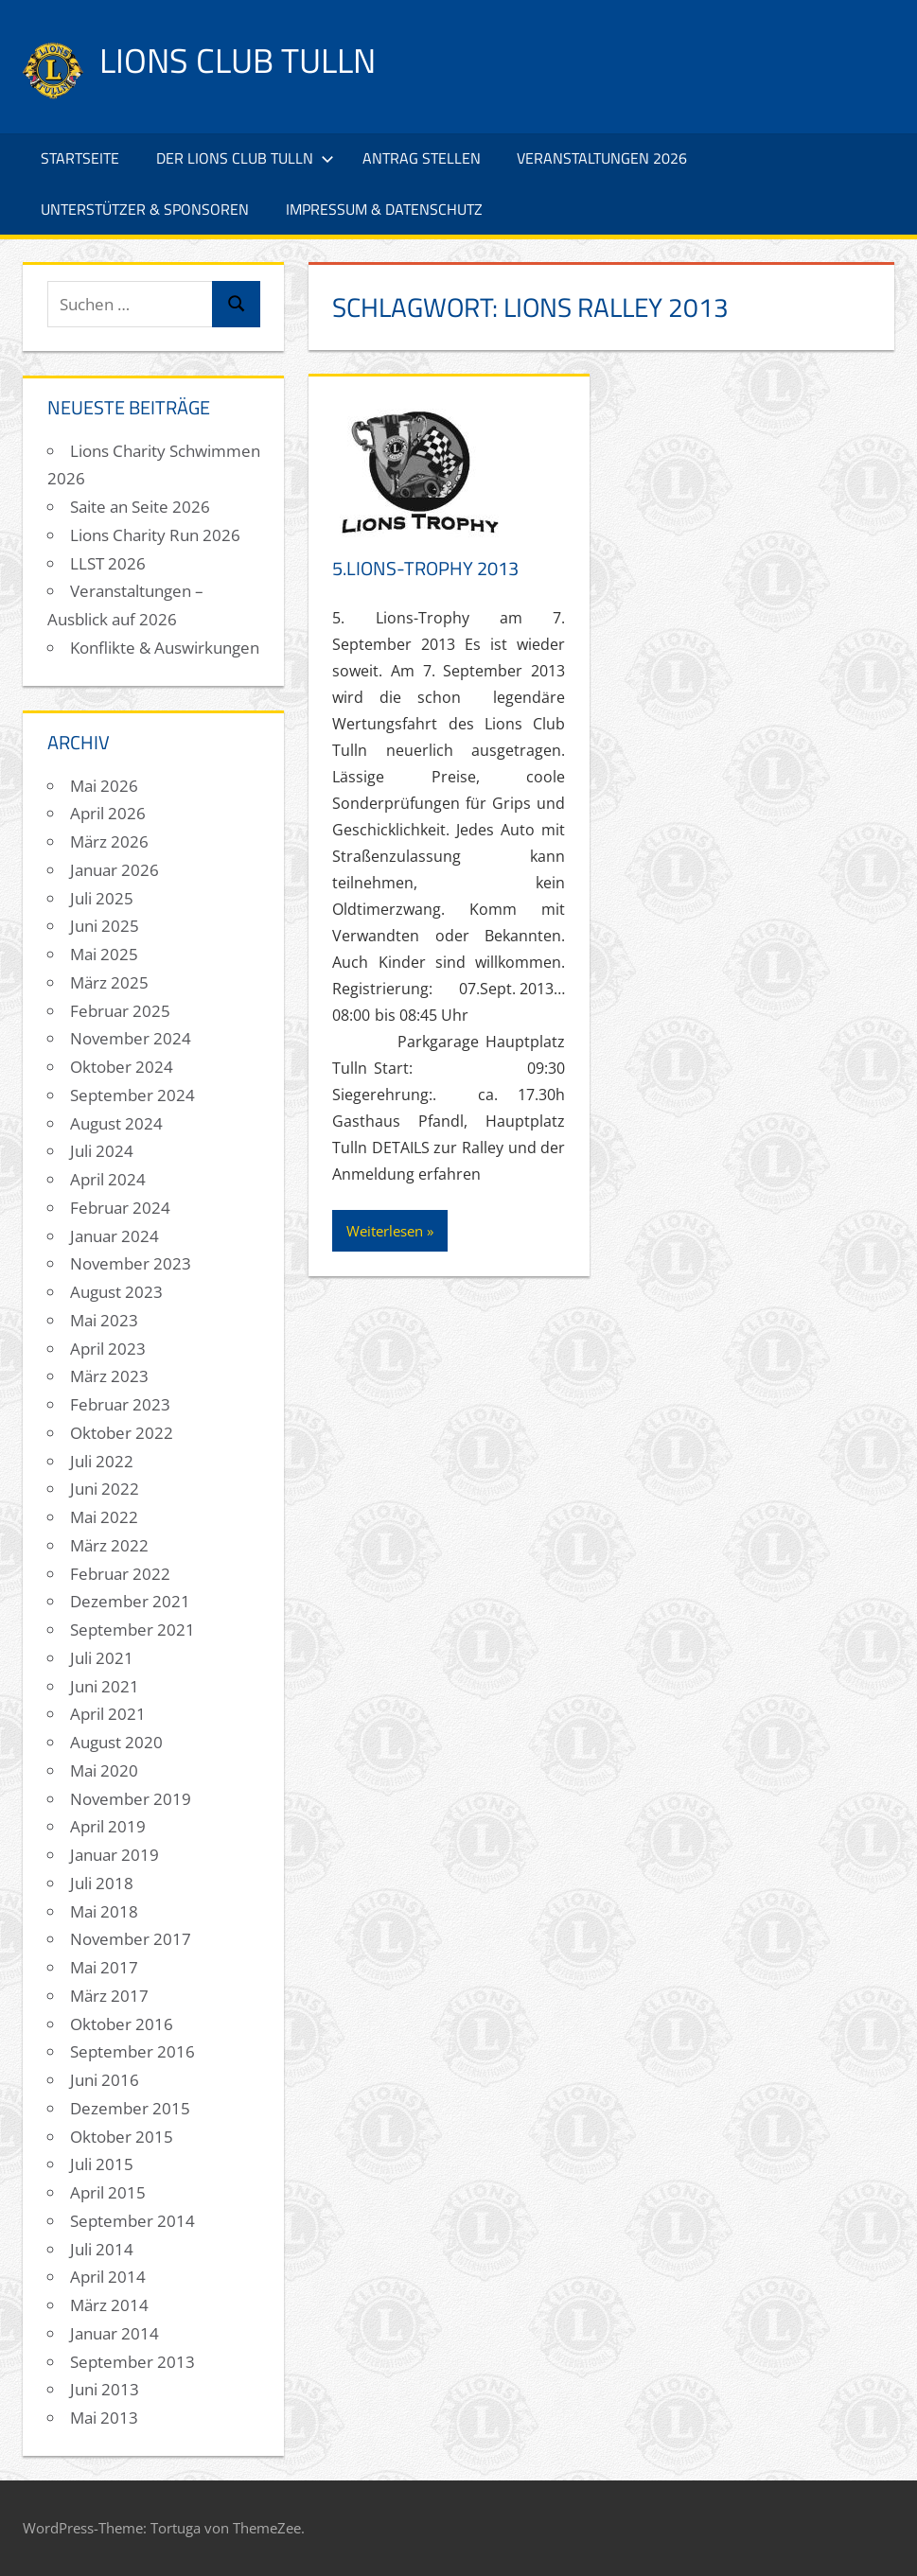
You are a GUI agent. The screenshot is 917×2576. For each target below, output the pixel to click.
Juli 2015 (101, 2164)
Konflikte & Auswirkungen (164, 647)
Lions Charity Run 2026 (155, 535)
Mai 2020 (104, 1770)
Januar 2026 (114, 870)
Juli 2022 (101, 1461)
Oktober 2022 (121, 1433)
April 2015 (108, 2192)
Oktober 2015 (121, 2136)
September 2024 (132, 1095)
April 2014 (108, 2276)
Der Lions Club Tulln (245, 158)
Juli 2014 (101, 2249)
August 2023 (116, 1292)
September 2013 (132, 2362)
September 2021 (132, 1629)
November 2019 (130, 1799)
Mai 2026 (104, 786)
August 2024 (116, 1123)
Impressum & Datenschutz (384, 209)
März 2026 (109, 841)
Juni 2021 (104, 1686)
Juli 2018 (101, 1883)
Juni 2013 (104, 2389)
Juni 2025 (104, 926)
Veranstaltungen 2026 (602, 158)
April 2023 (108, 1348)
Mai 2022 (104, 1517)
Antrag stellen (421, 158)
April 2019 (108, 1826)
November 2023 (130, 1263)
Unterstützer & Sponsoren (145, 209)
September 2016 (132, 2051)
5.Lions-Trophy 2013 (425, 568)
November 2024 (130, 1038)
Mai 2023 (104, 1320)
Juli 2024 (101, 1151)
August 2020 (116, 1742)
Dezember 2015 (130, 2108)
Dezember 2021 (130, 1601)
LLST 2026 (108, 563)
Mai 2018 (104, 1911)
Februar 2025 (120, 1011)
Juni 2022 (104, 1488)
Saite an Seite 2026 (140, 506)
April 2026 (108, 813)
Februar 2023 (120, 1404)
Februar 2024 (120, 1207)
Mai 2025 (104, 954)
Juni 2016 (104, 2080)
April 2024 (108, 1179)
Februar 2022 (120, 1574)
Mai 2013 (104, 2417)
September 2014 (132, 2221)
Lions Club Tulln (237, 60)
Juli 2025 (101, 898)
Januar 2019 (114, 1855)
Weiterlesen (384, 1230)
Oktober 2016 (121, 2024)
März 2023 (109, 1376)
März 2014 (109, 2305)
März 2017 (109, 1995)
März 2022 (109, 1545)
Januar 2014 (114, 2333)
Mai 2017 (104, 1967)
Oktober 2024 (121, 1067)
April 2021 (108, 1714)
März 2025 (109, 982)
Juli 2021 (101, 1658)
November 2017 (130, 1939)
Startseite (80, 158)
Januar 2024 (114, 1236)
